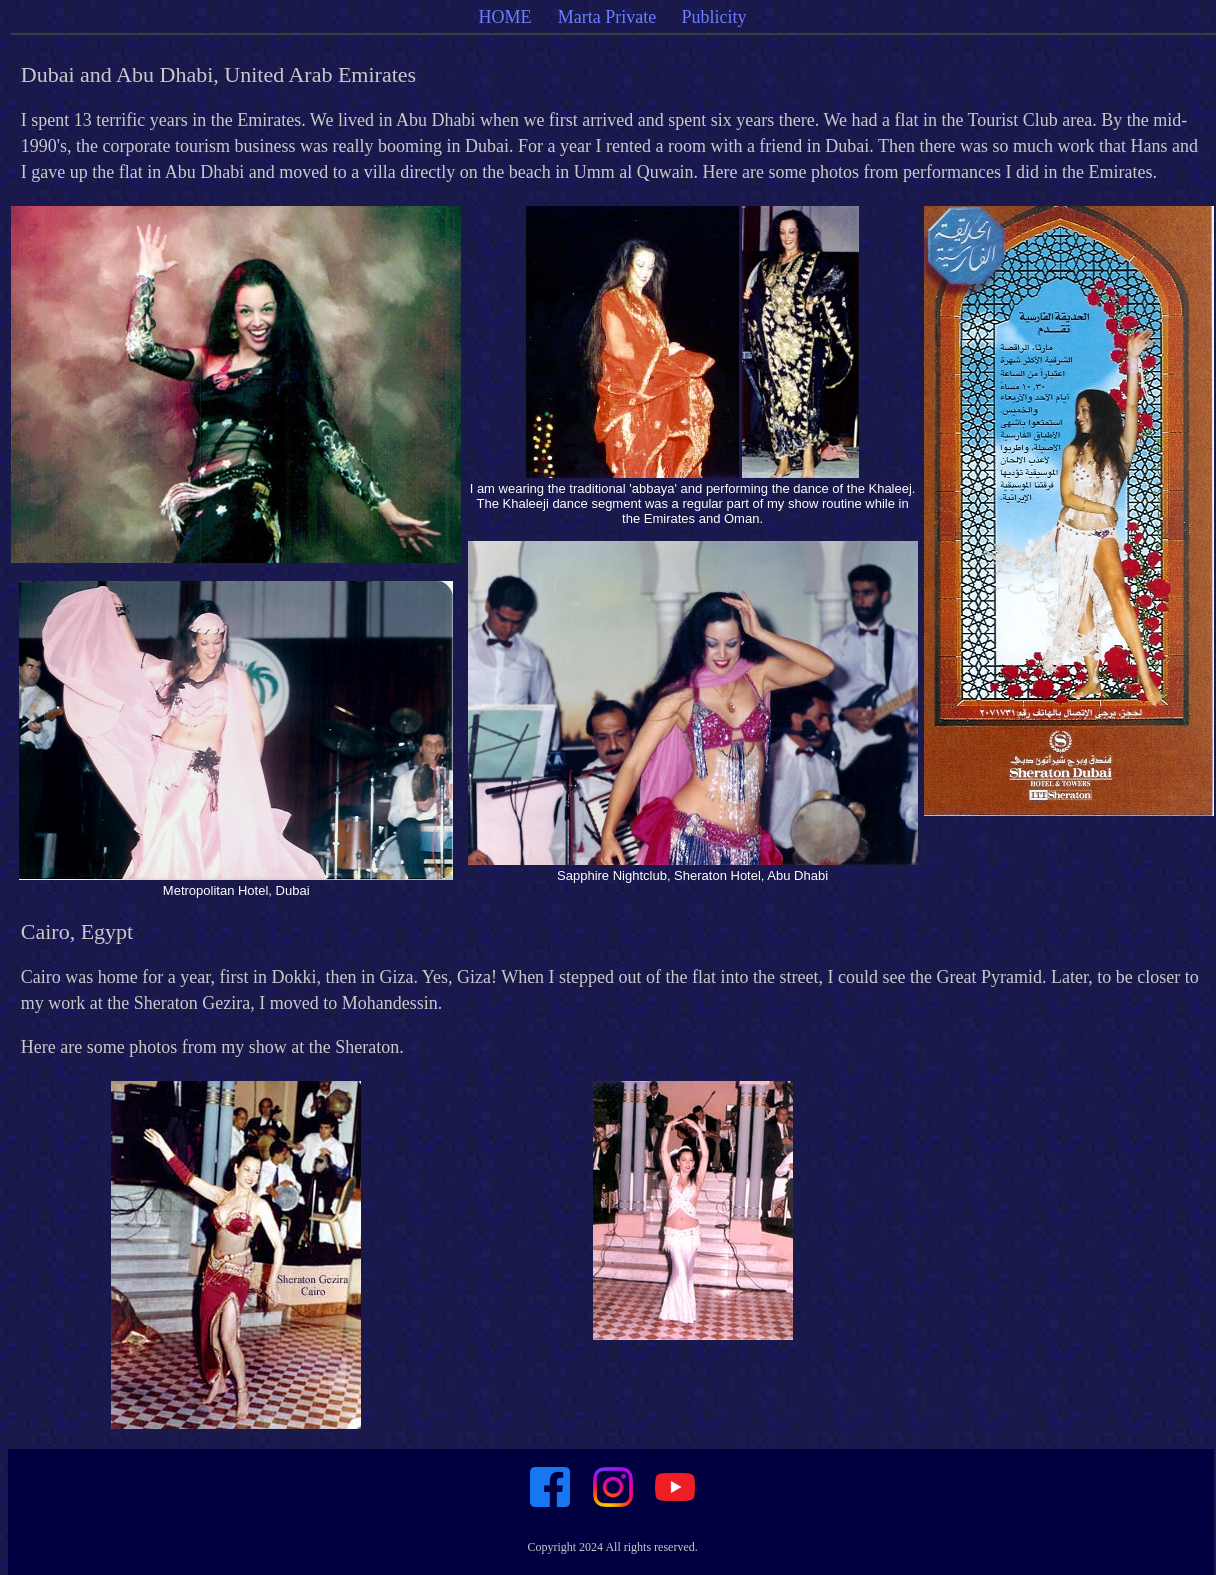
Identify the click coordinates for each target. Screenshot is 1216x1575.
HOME (508, 17)
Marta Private (607, 17)
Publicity (714, 17)
